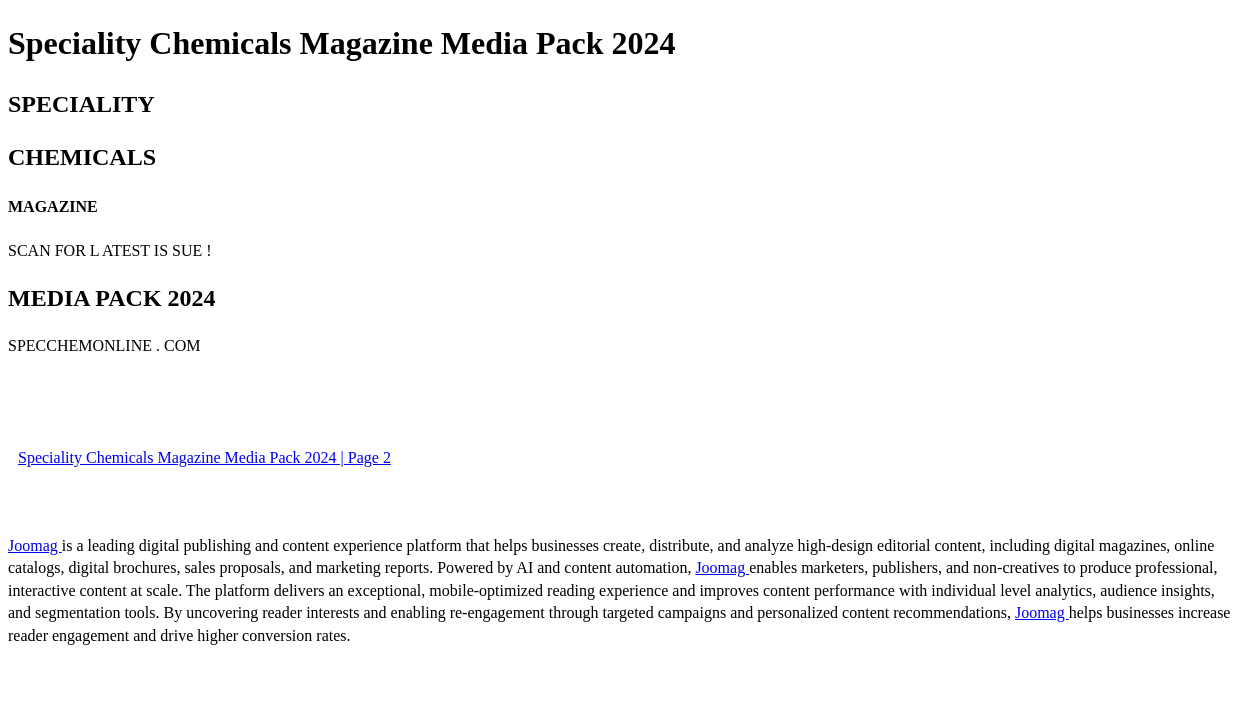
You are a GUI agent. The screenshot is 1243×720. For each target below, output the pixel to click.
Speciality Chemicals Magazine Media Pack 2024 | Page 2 (204, 457)
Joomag (35, 545)
